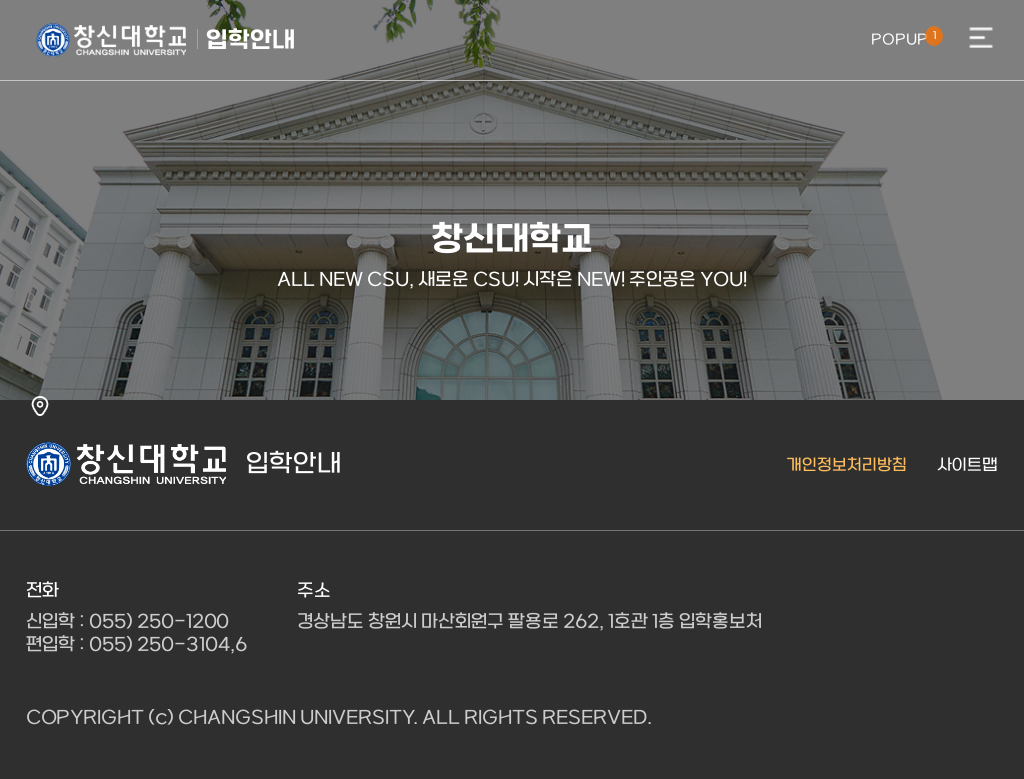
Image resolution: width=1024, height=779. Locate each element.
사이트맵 (967, 465)
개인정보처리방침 (846, 465)
